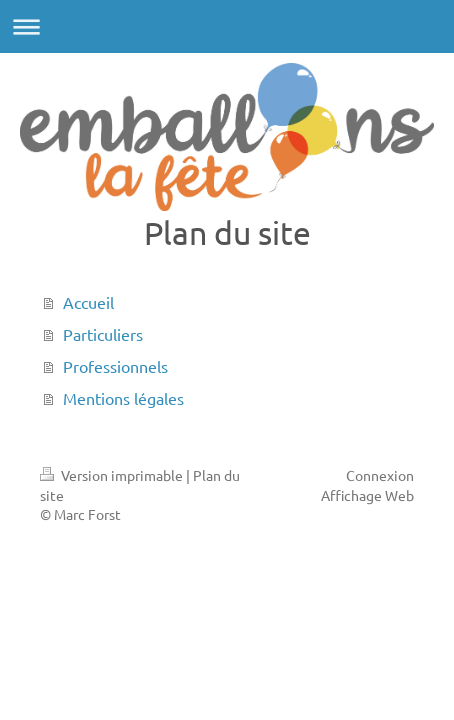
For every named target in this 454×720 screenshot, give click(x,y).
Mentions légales (123, 398)
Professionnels (115, 366)
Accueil (88, 302)
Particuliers (103, 334)
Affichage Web (367, 495)
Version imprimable (113, 475)
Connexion (380, 475)
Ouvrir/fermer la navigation (227, 26)
